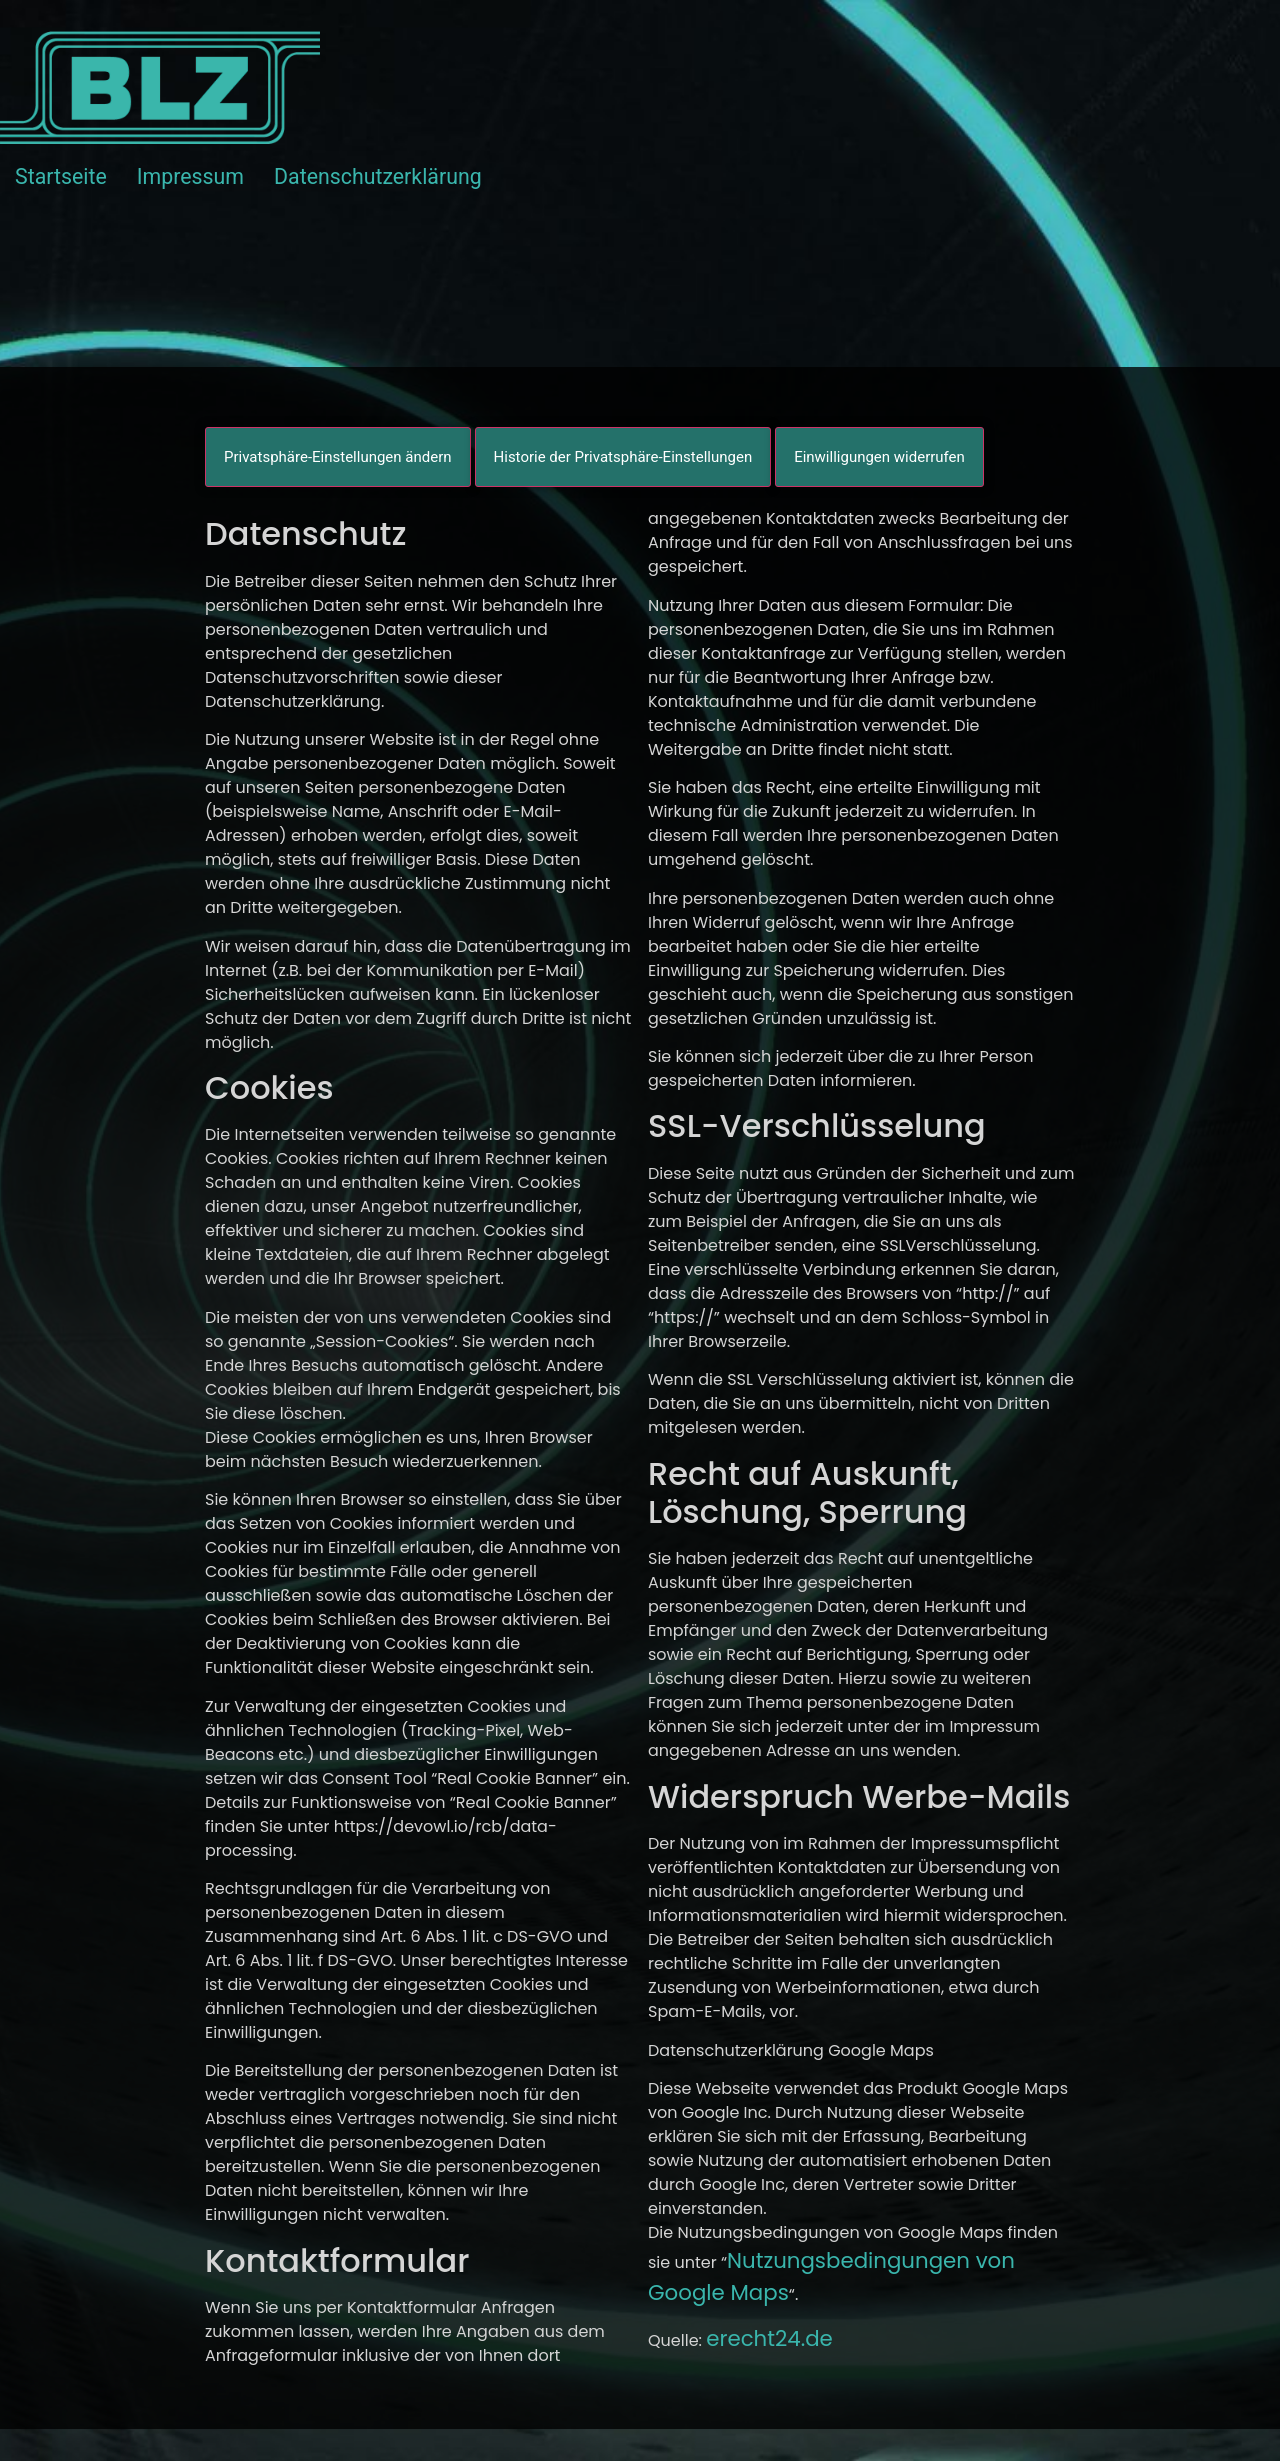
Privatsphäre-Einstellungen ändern (338, 457)
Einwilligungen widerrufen (879, 457)
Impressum (190, 176)
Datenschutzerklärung (378, 176)
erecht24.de (769, 2338)
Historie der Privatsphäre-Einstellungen (623, 457)
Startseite (61, 176)
